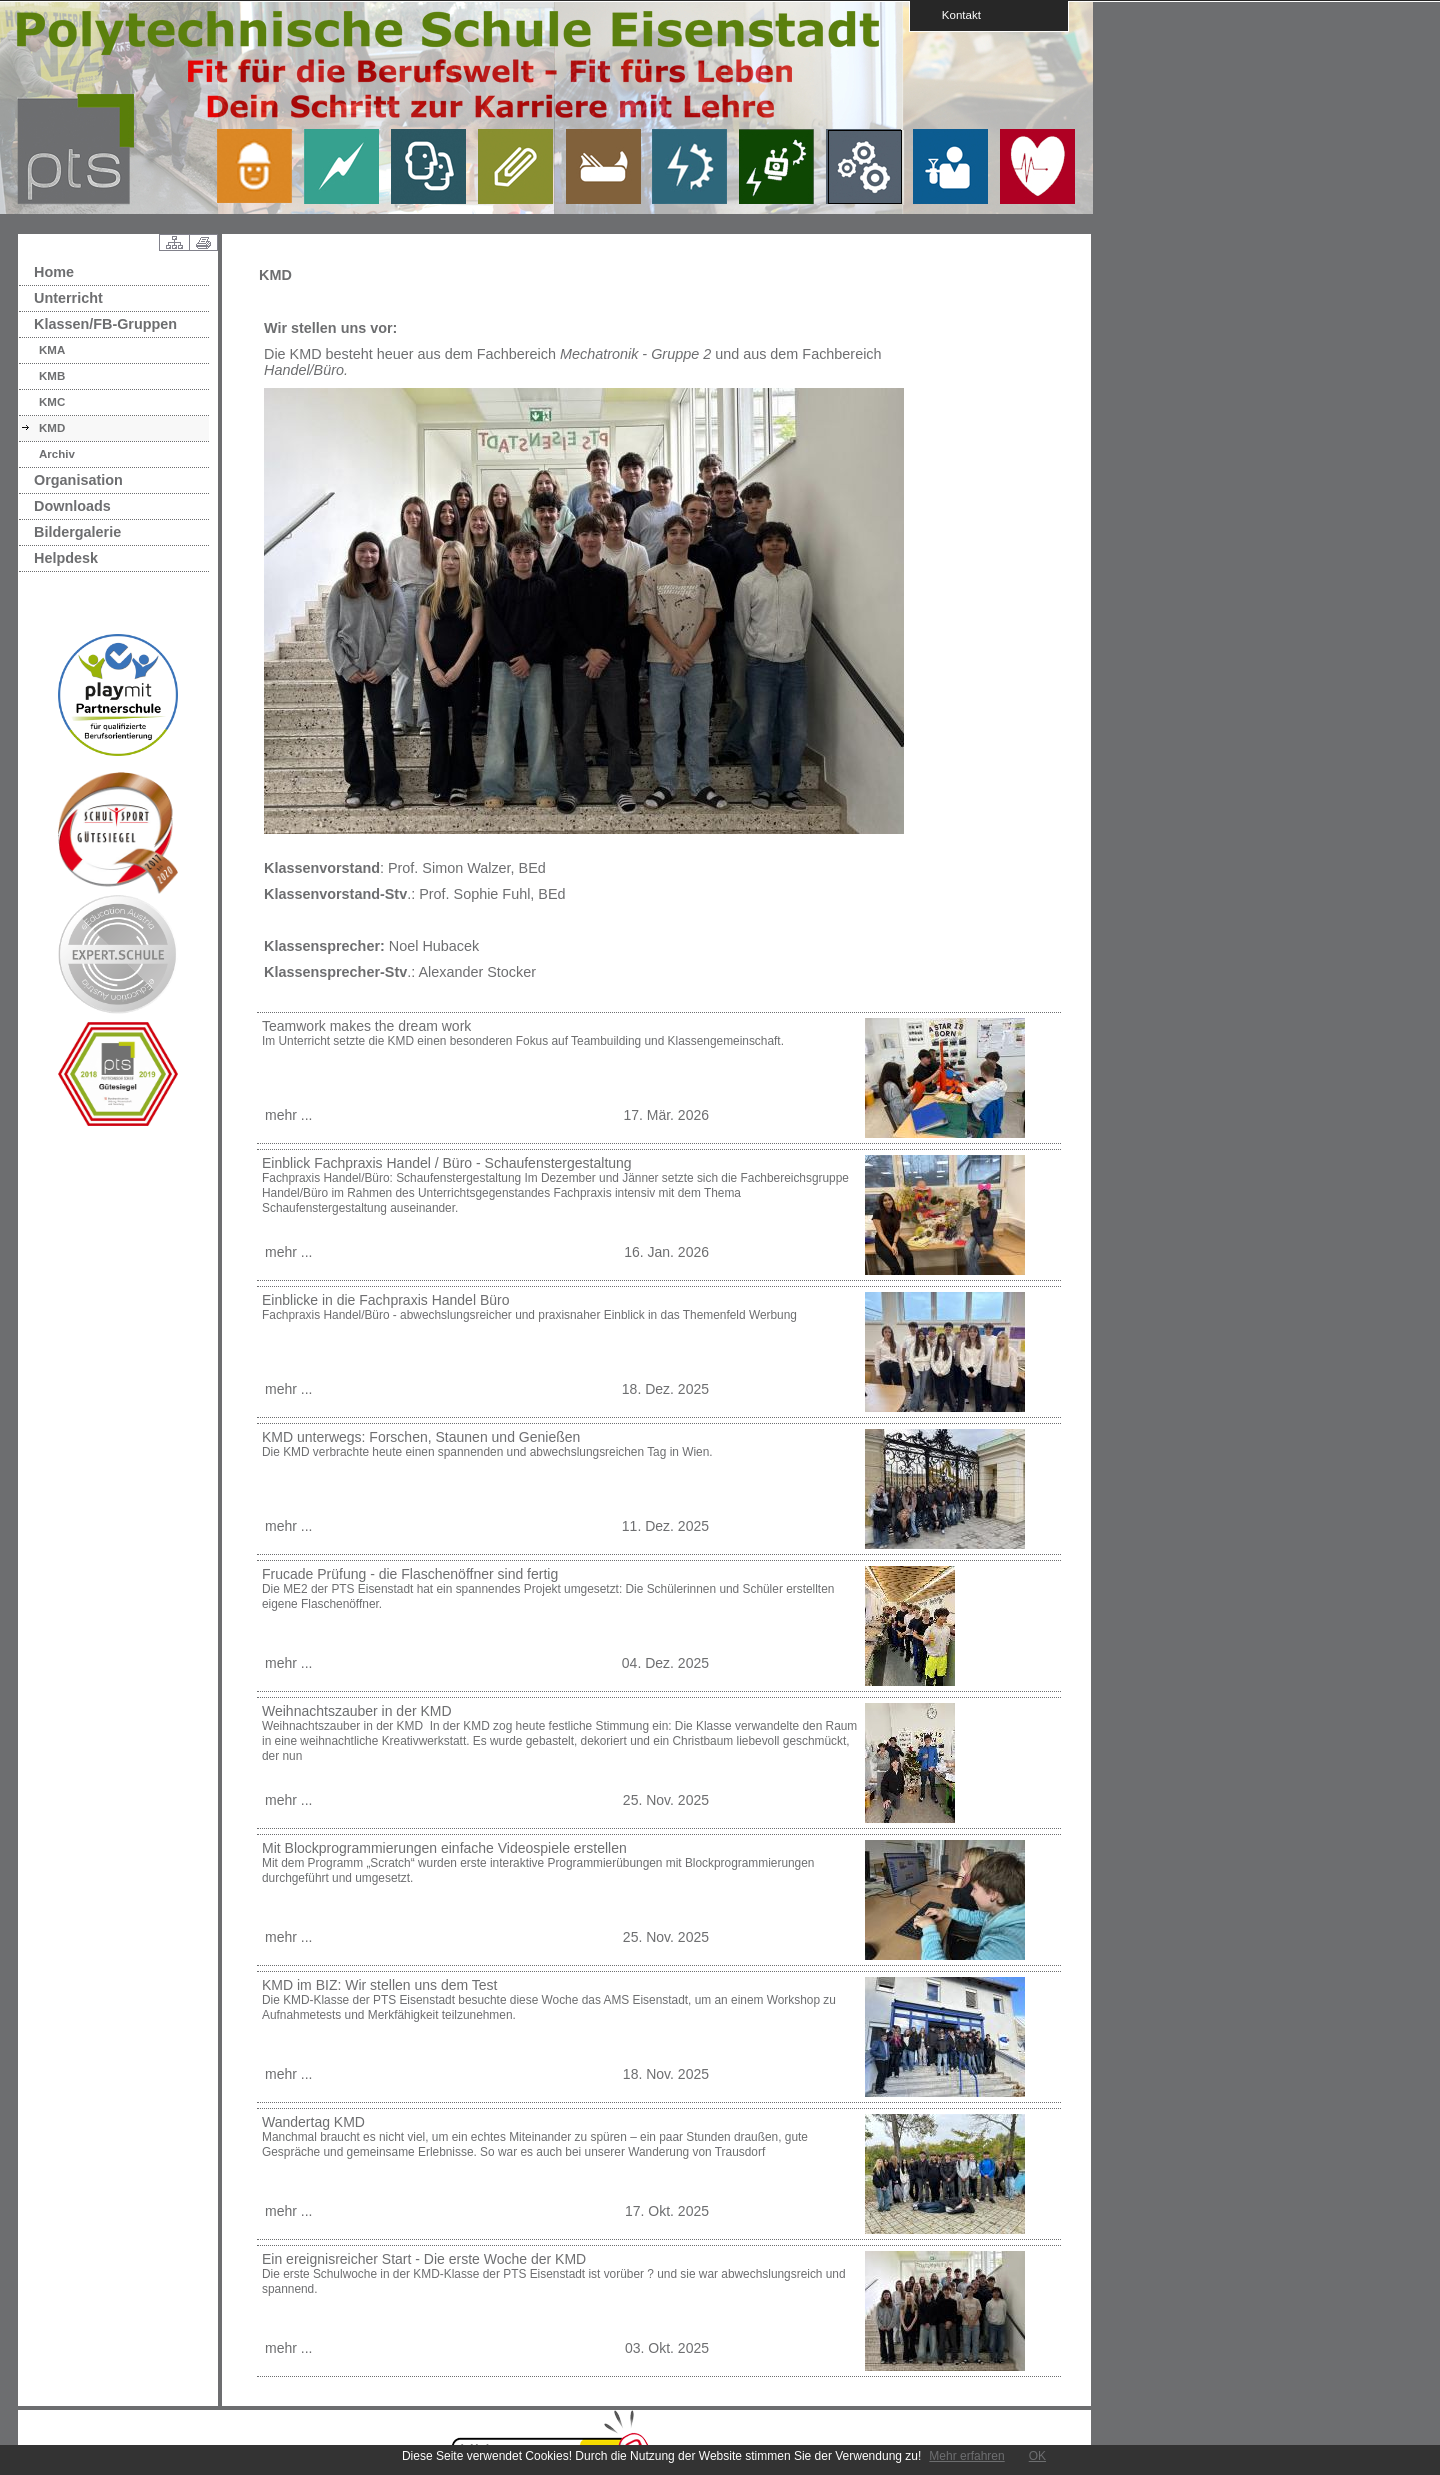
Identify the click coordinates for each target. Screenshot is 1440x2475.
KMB (52, 376)
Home (54, 272)
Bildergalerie (77, 532)
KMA (52, 350)
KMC (52, 402)
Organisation (78, 480)
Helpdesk (66, 558)
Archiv (57, 454)
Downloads (72, 506)
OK (1037, 2456)
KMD (52, 428)
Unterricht (68, 298)
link (262, 166)
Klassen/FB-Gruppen (105, 324)
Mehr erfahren (966, 2456)
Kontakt (955, 14)
